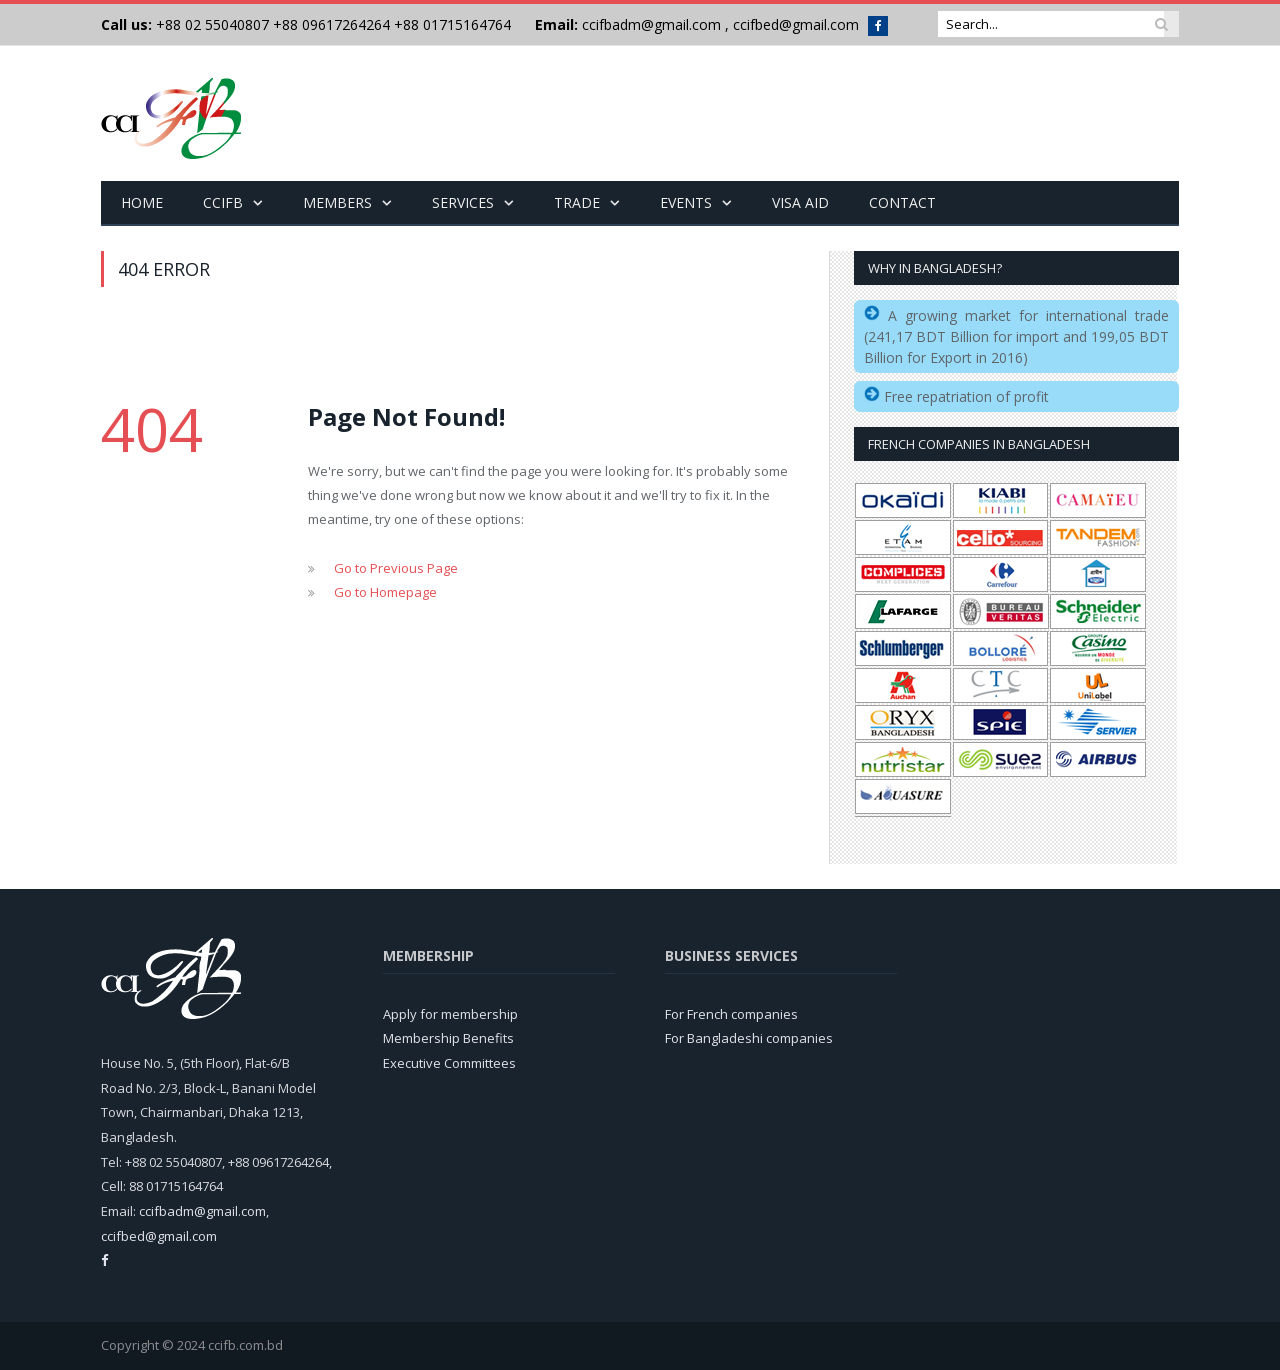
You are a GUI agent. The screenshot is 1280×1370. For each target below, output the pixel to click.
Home (142, 202)
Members (337, 202)
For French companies (731, 1014)
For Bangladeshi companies (749, 1038)
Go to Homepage (385, 592)
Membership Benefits (448, 1038)
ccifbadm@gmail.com (651, 24)
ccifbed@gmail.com (796, 24)
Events (686, 202)
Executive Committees (449, 1063)
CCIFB (223, 202)
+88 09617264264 (331, 24)
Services (463, 202)
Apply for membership (450, 1014)
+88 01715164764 (452, 24)
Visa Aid (800, 202)
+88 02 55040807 (210, 24)
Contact (902, 202)
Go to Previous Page (396, 568)
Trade (577, 202)
